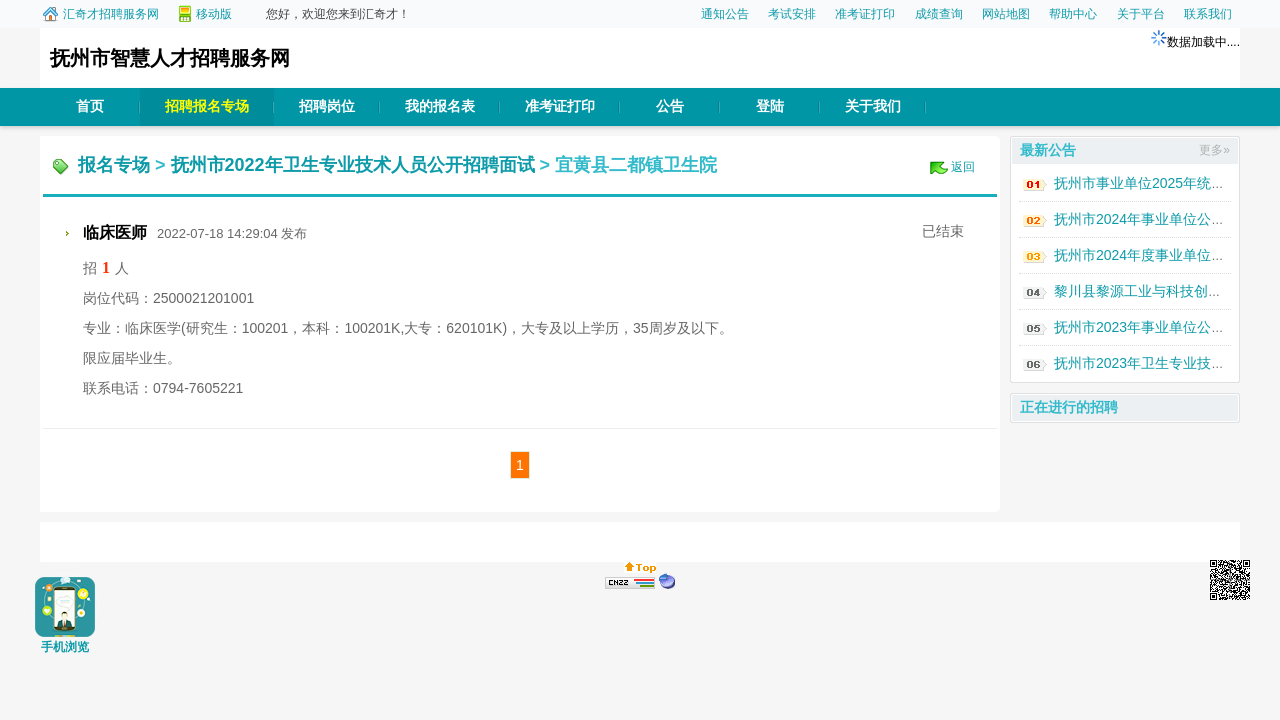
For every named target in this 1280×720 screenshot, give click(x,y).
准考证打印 (865, 14)
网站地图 (1006, 14)
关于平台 (1141, 14)
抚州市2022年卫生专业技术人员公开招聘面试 (353, 165)
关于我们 (873, 106)
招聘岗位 (327, 106)
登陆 (770, 106)
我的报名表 (440, 106)
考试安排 (792, 14)
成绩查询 (939, 14)
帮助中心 (1073, 14)
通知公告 (725, 14)
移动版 (214, 14)
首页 (90, 106)
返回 (963, 167)
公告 (670, 106)
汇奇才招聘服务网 (111, 14)
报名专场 (114, 165)
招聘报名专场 (207, 106)
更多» (1214, 150)
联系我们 (1208, 14)
